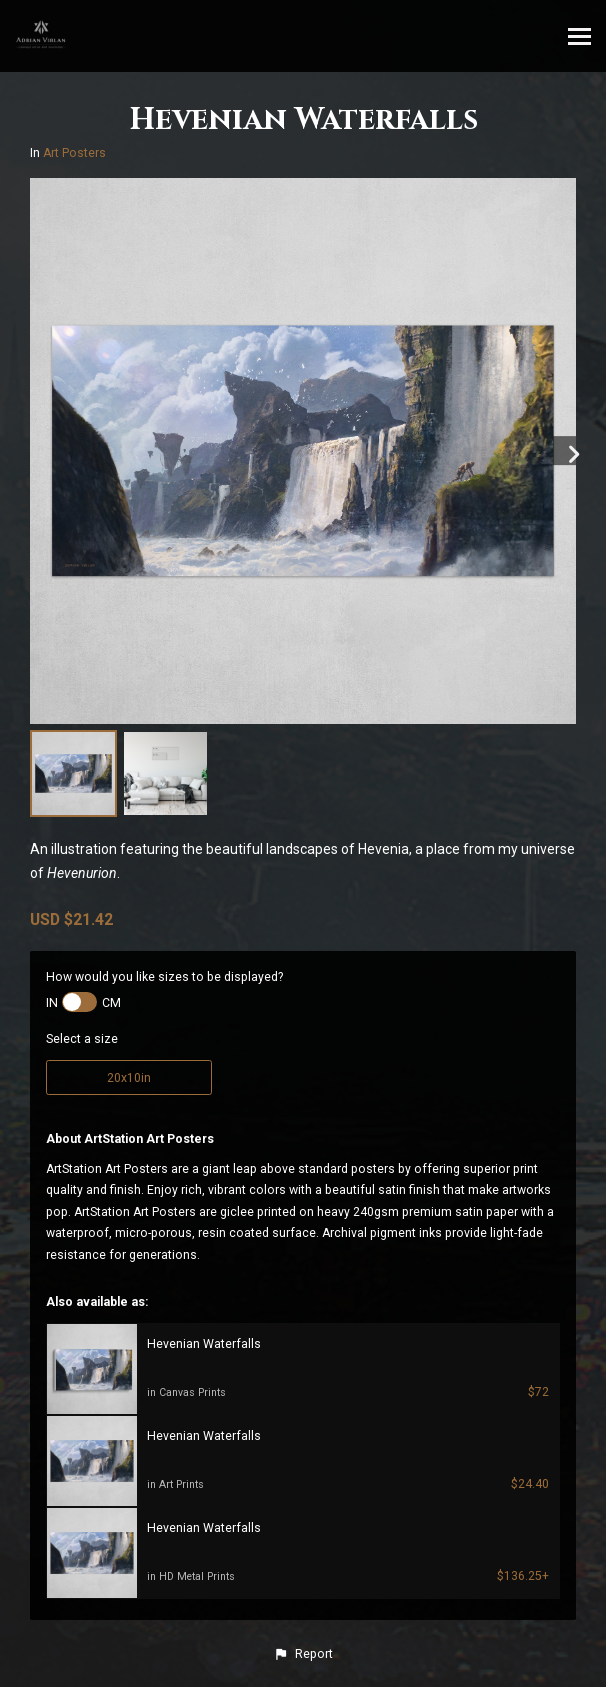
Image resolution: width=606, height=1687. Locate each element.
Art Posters (74, 153)
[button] (303, 1654)
